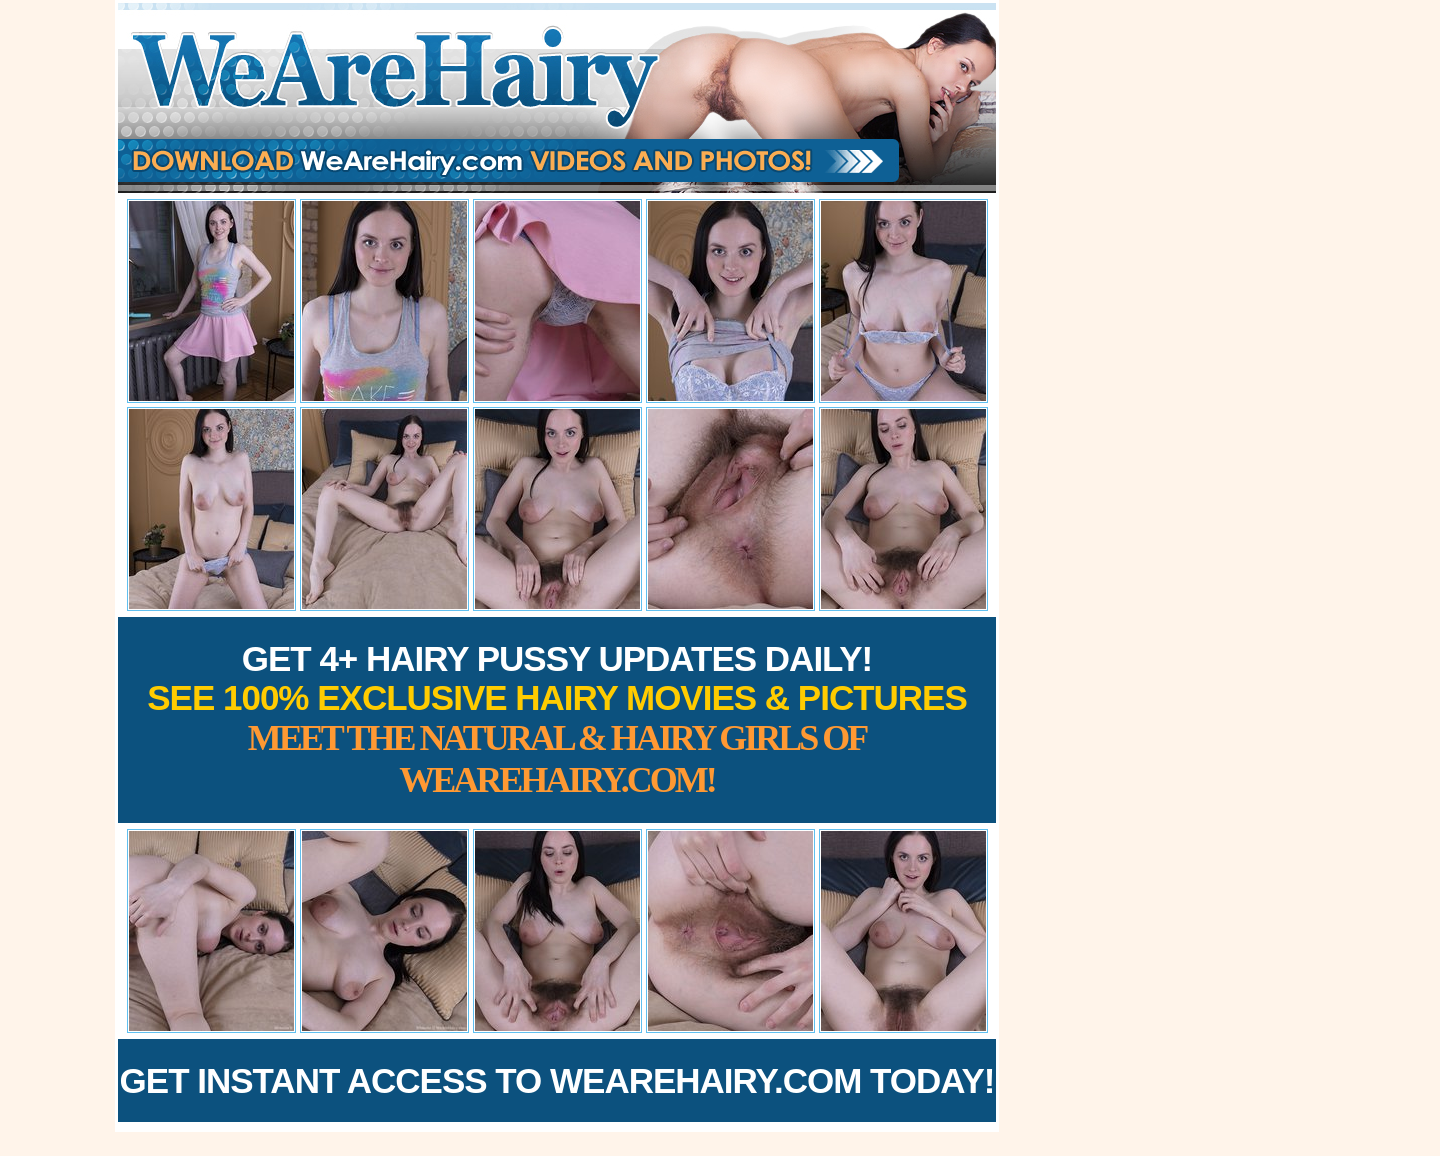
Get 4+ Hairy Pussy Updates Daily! (557, 719)
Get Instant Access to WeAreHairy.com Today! (557, 1080)
